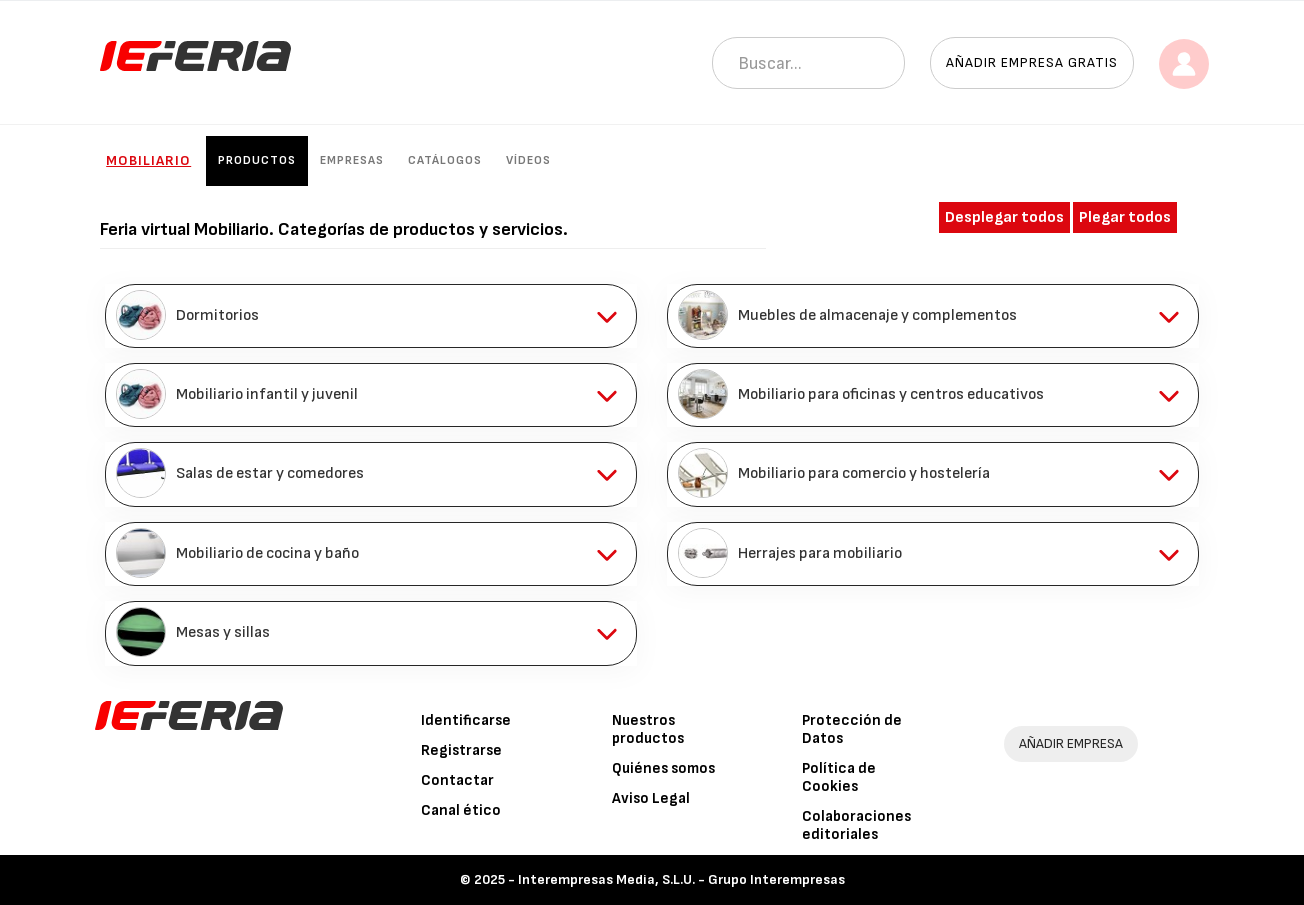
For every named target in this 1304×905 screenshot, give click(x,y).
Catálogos (445, 160)
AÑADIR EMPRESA (1071, 743)
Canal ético (461, 810)
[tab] (371, 316)
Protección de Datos (852, 729)
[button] (371, 316)
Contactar (457, 780)
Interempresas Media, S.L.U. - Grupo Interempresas (681, 879)
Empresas (352, 160)
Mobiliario (148, 160)
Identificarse (466, 720)
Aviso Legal (651, 798)
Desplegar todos (1004, 217)
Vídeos (528, 160)
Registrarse (461, 750)
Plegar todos (1125, 217)
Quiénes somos (663, 768)
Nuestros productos (648, 729)
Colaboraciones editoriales (856, 825)
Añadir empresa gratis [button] (1032, 62)
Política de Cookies (839, 777)
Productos (257, 160)
